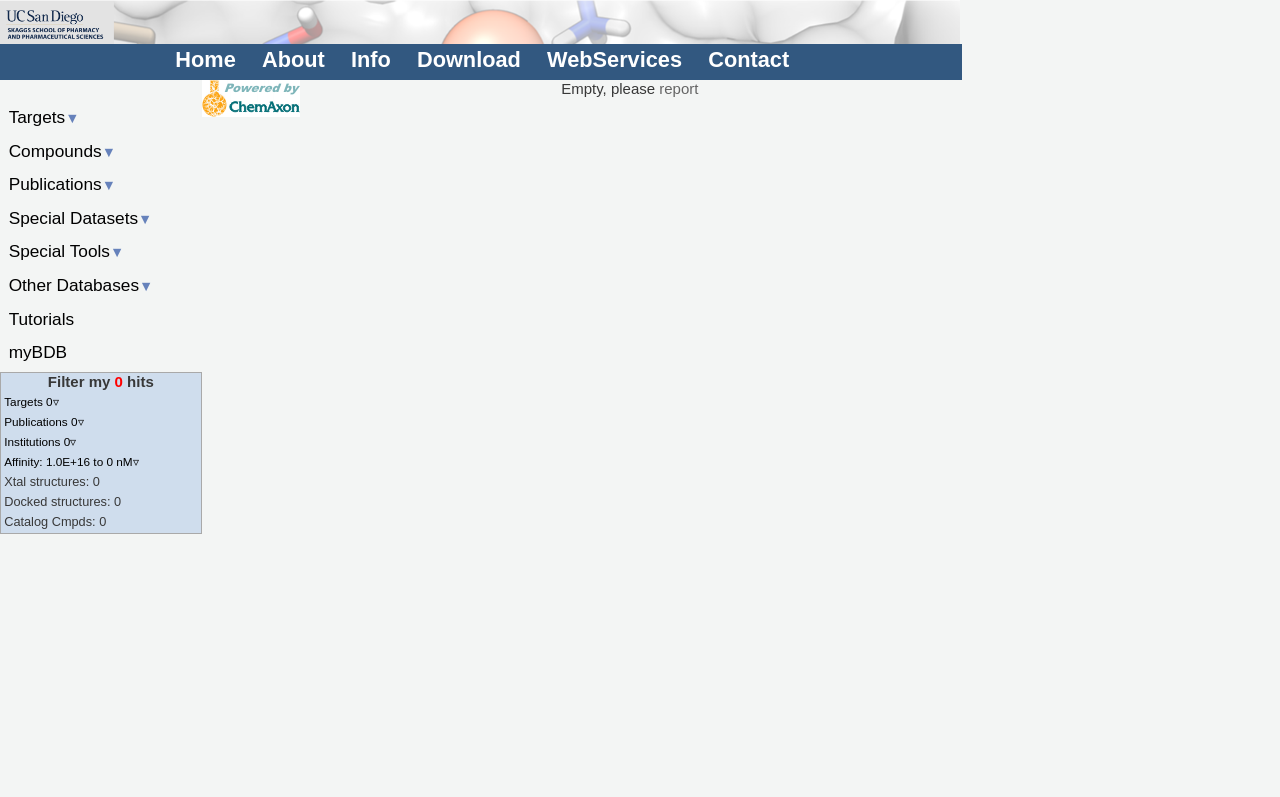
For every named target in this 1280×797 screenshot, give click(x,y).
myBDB (38, 352)
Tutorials (42, 319)
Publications (62, 184)
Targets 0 (31, 401)
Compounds (62, 151)
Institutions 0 (40, 441)
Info (371, 59)
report (678, 88)
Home (205, 59)
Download (469, 59)
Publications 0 (43, 421)
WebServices (614, 59)
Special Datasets (81, 218)
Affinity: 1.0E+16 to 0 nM (71, 461)
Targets (44, 117)
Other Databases (81, 285)
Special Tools (67, 251)
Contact (748, 59)
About (293, 59)
